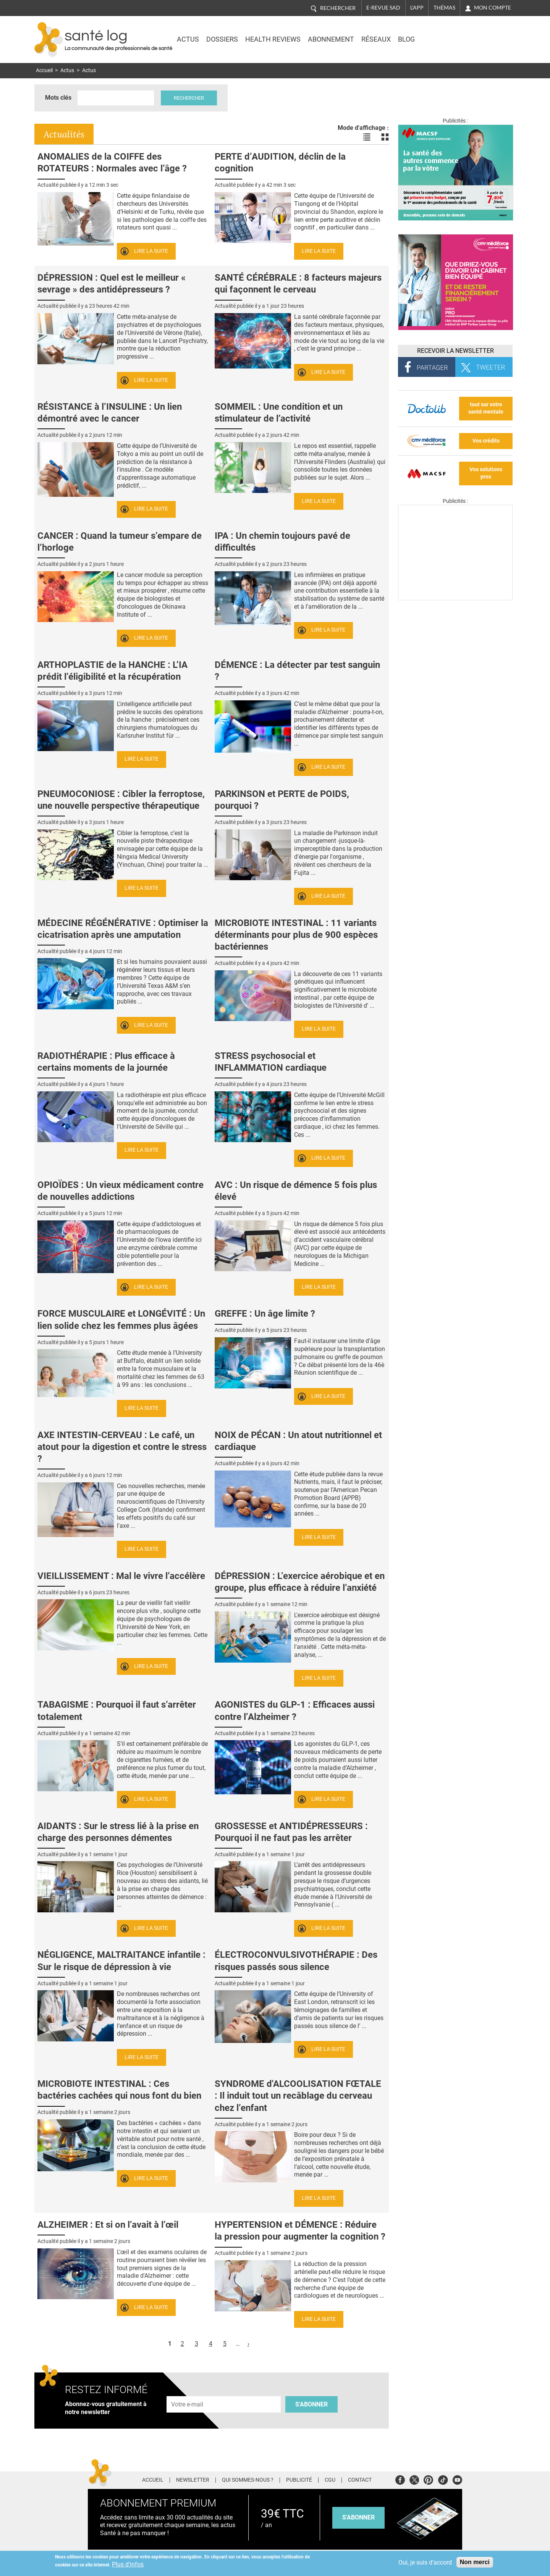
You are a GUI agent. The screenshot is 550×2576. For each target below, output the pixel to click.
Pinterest (428, 2478)
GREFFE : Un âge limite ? (265, 1313)
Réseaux (376, 39)
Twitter (414, 2478)
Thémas (444, 8)
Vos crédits (486, 441)
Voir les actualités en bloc (385, 137)
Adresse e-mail (188, 2391)
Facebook (400, 2478)
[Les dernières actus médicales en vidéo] (455, 598)
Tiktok (443, 2478)
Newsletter (192, 2480)
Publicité (299, 2480)
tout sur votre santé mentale (485, 408)
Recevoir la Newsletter (455, 350)
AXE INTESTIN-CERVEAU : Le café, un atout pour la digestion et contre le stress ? (122, 1447)
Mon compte (492, 8)
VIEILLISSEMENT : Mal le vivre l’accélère (121, 1576)
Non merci (475, 2562)
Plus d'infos (128, 2564)
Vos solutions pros (485, 473)
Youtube (457, 2478)
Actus (188, 39)
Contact (360, 2480)
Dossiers (222, 39)
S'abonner (311, 2404)
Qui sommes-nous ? (247, 2480)
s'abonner (358, 2517)
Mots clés (58, 97)
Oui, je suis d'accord (425, 2562)
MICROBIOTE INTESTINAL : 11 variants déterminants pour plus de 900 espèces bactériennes (296, 935)
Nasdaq (448, 34)
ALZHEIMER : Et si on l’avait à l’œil (107, 2224)
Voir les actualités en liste (366, 137)
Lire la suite (151, 251)
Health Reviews (273, 39)
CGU (330, 2480)
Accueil (44, 70)
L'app (417, 8)
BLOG (406, 39)
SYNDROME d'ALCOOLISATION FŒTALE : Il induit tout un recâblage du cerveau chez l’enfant (298, 2095)
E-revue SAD (383, 8)
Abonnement (331, 39)
